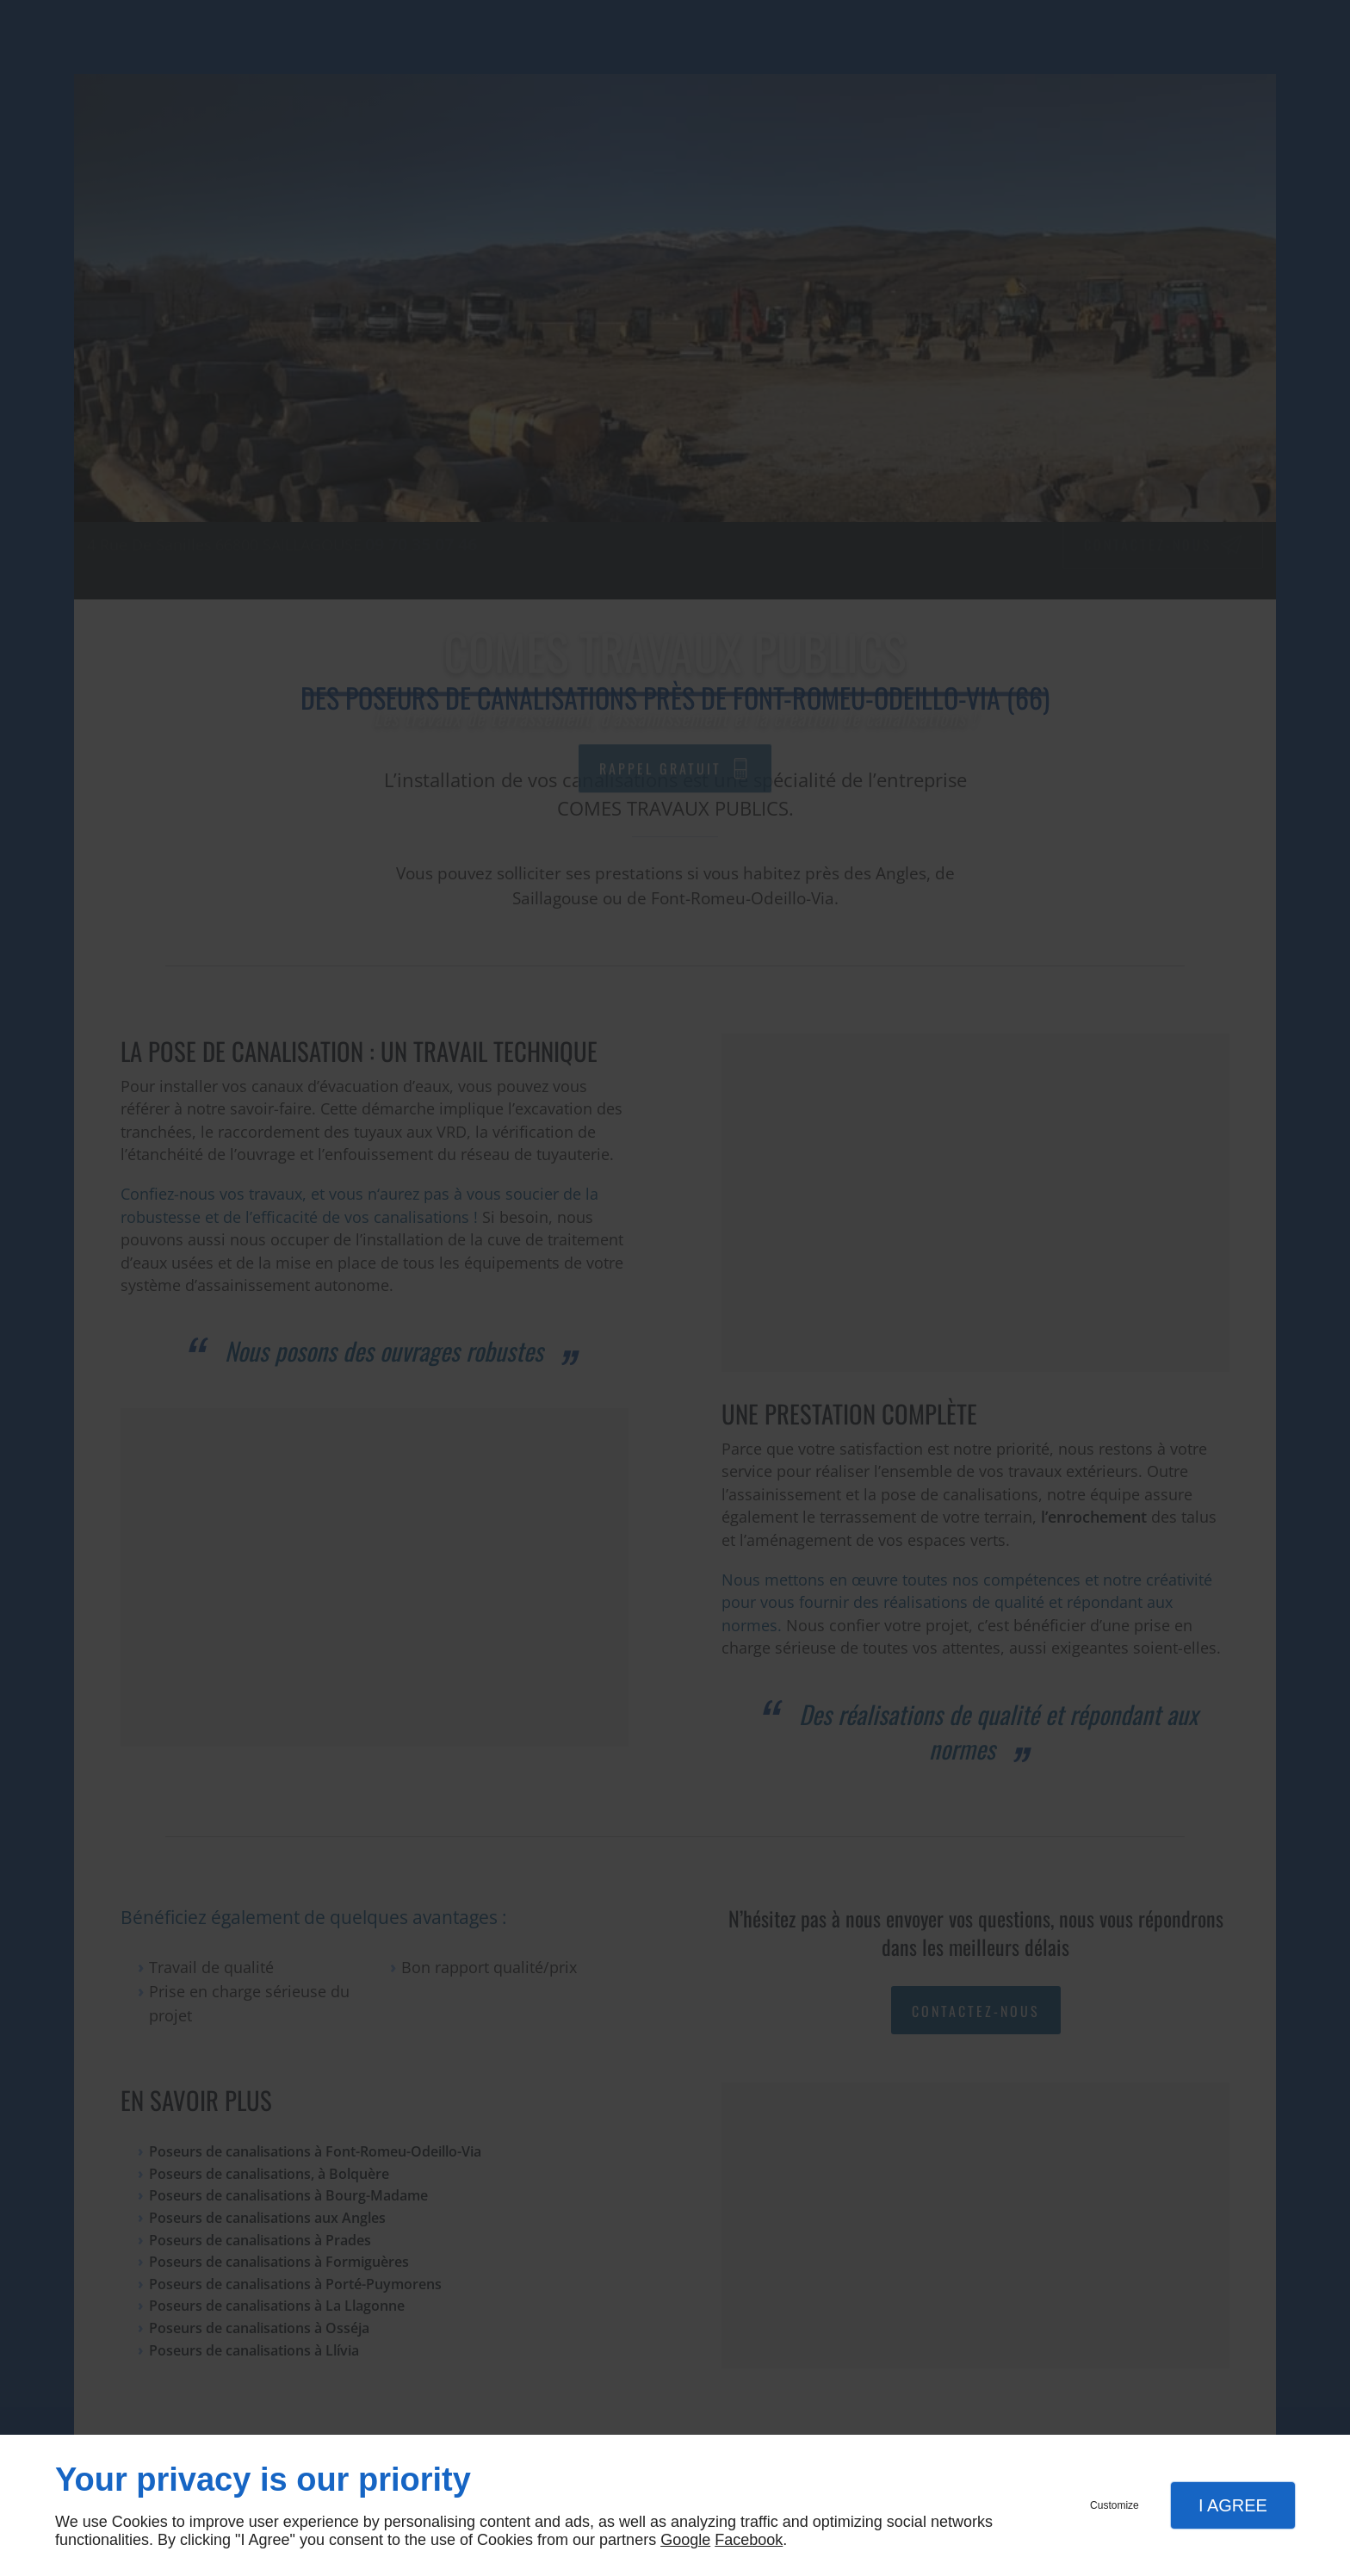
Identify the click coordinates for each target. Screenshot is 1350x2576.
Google (685, 2539)
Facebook (749, 2539)
